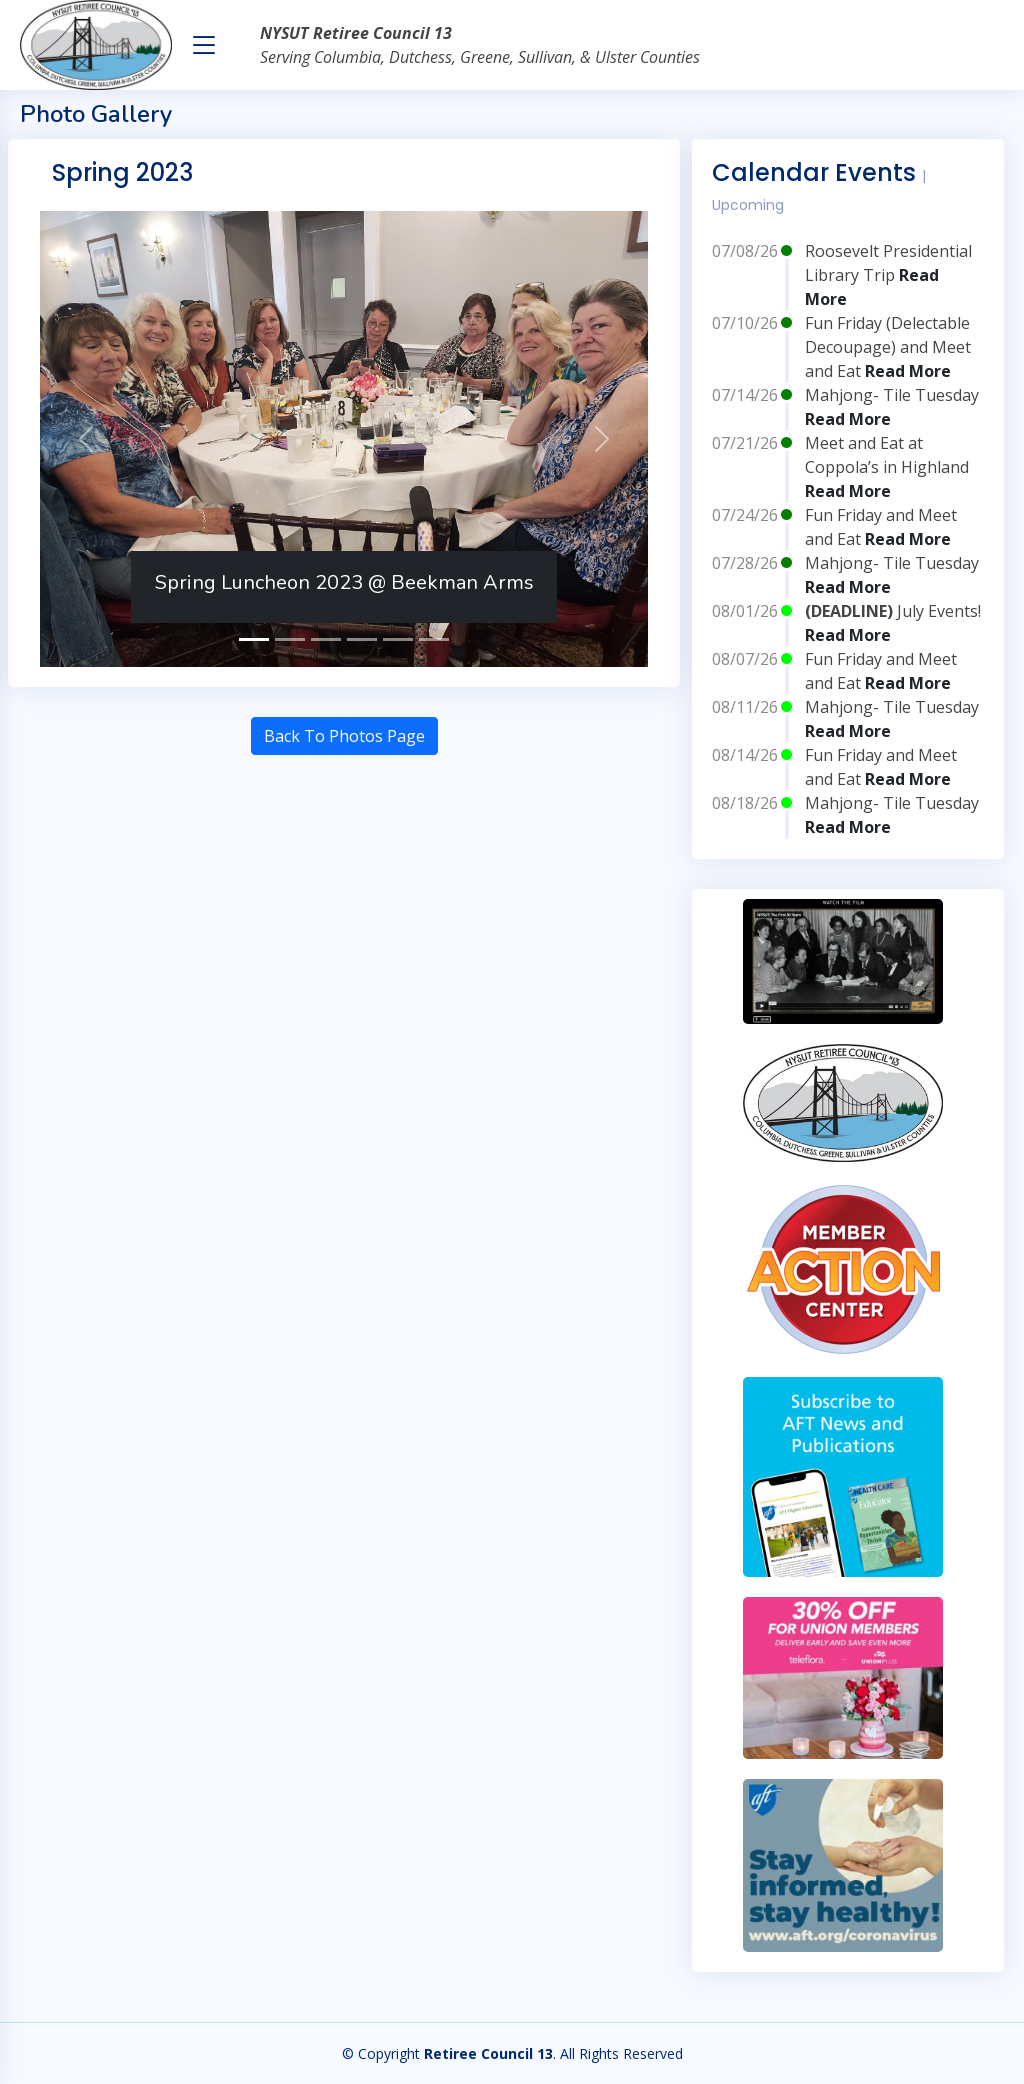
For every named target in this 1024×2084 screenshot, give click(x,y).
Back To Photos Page (344, 736)
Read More (908, 371)
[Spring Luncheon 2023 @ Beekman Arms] (254, 639)
